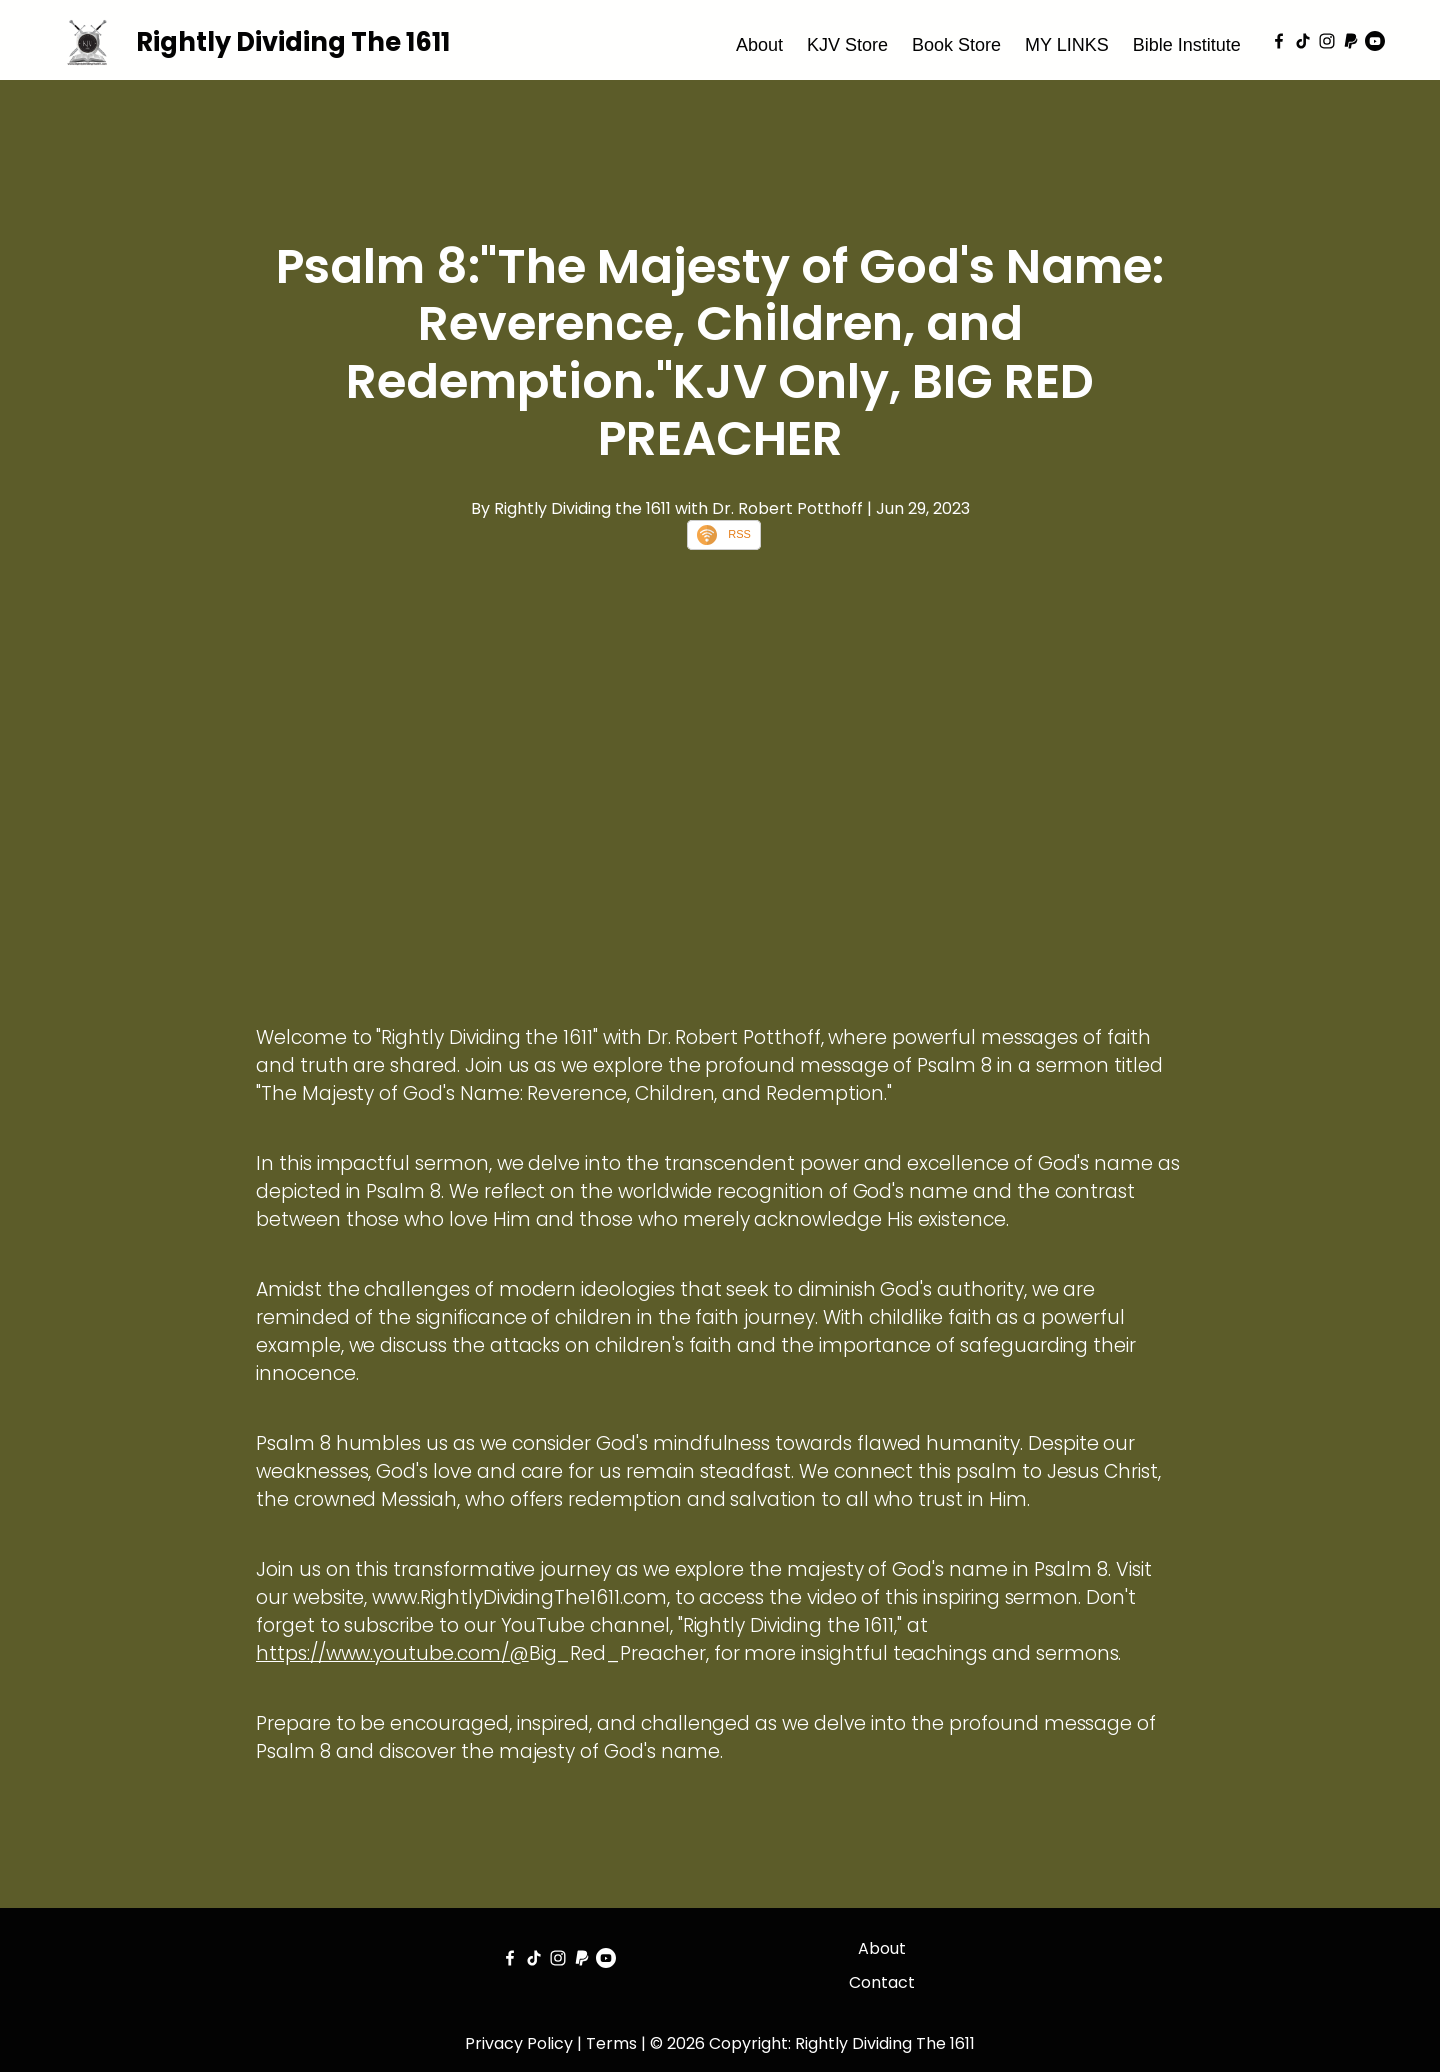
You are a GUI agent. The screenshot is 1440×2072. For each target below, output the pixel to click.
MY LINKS (1067, 45)
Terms (611, 2043)
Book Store (956, 45)
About (759, 45)
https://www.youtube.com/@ (392, 1653)
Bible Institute (1187, 45)
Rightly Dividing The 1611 (293, 42)
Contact (882, 1982)
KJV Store (847, 45)
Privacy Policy (519, 2043)
